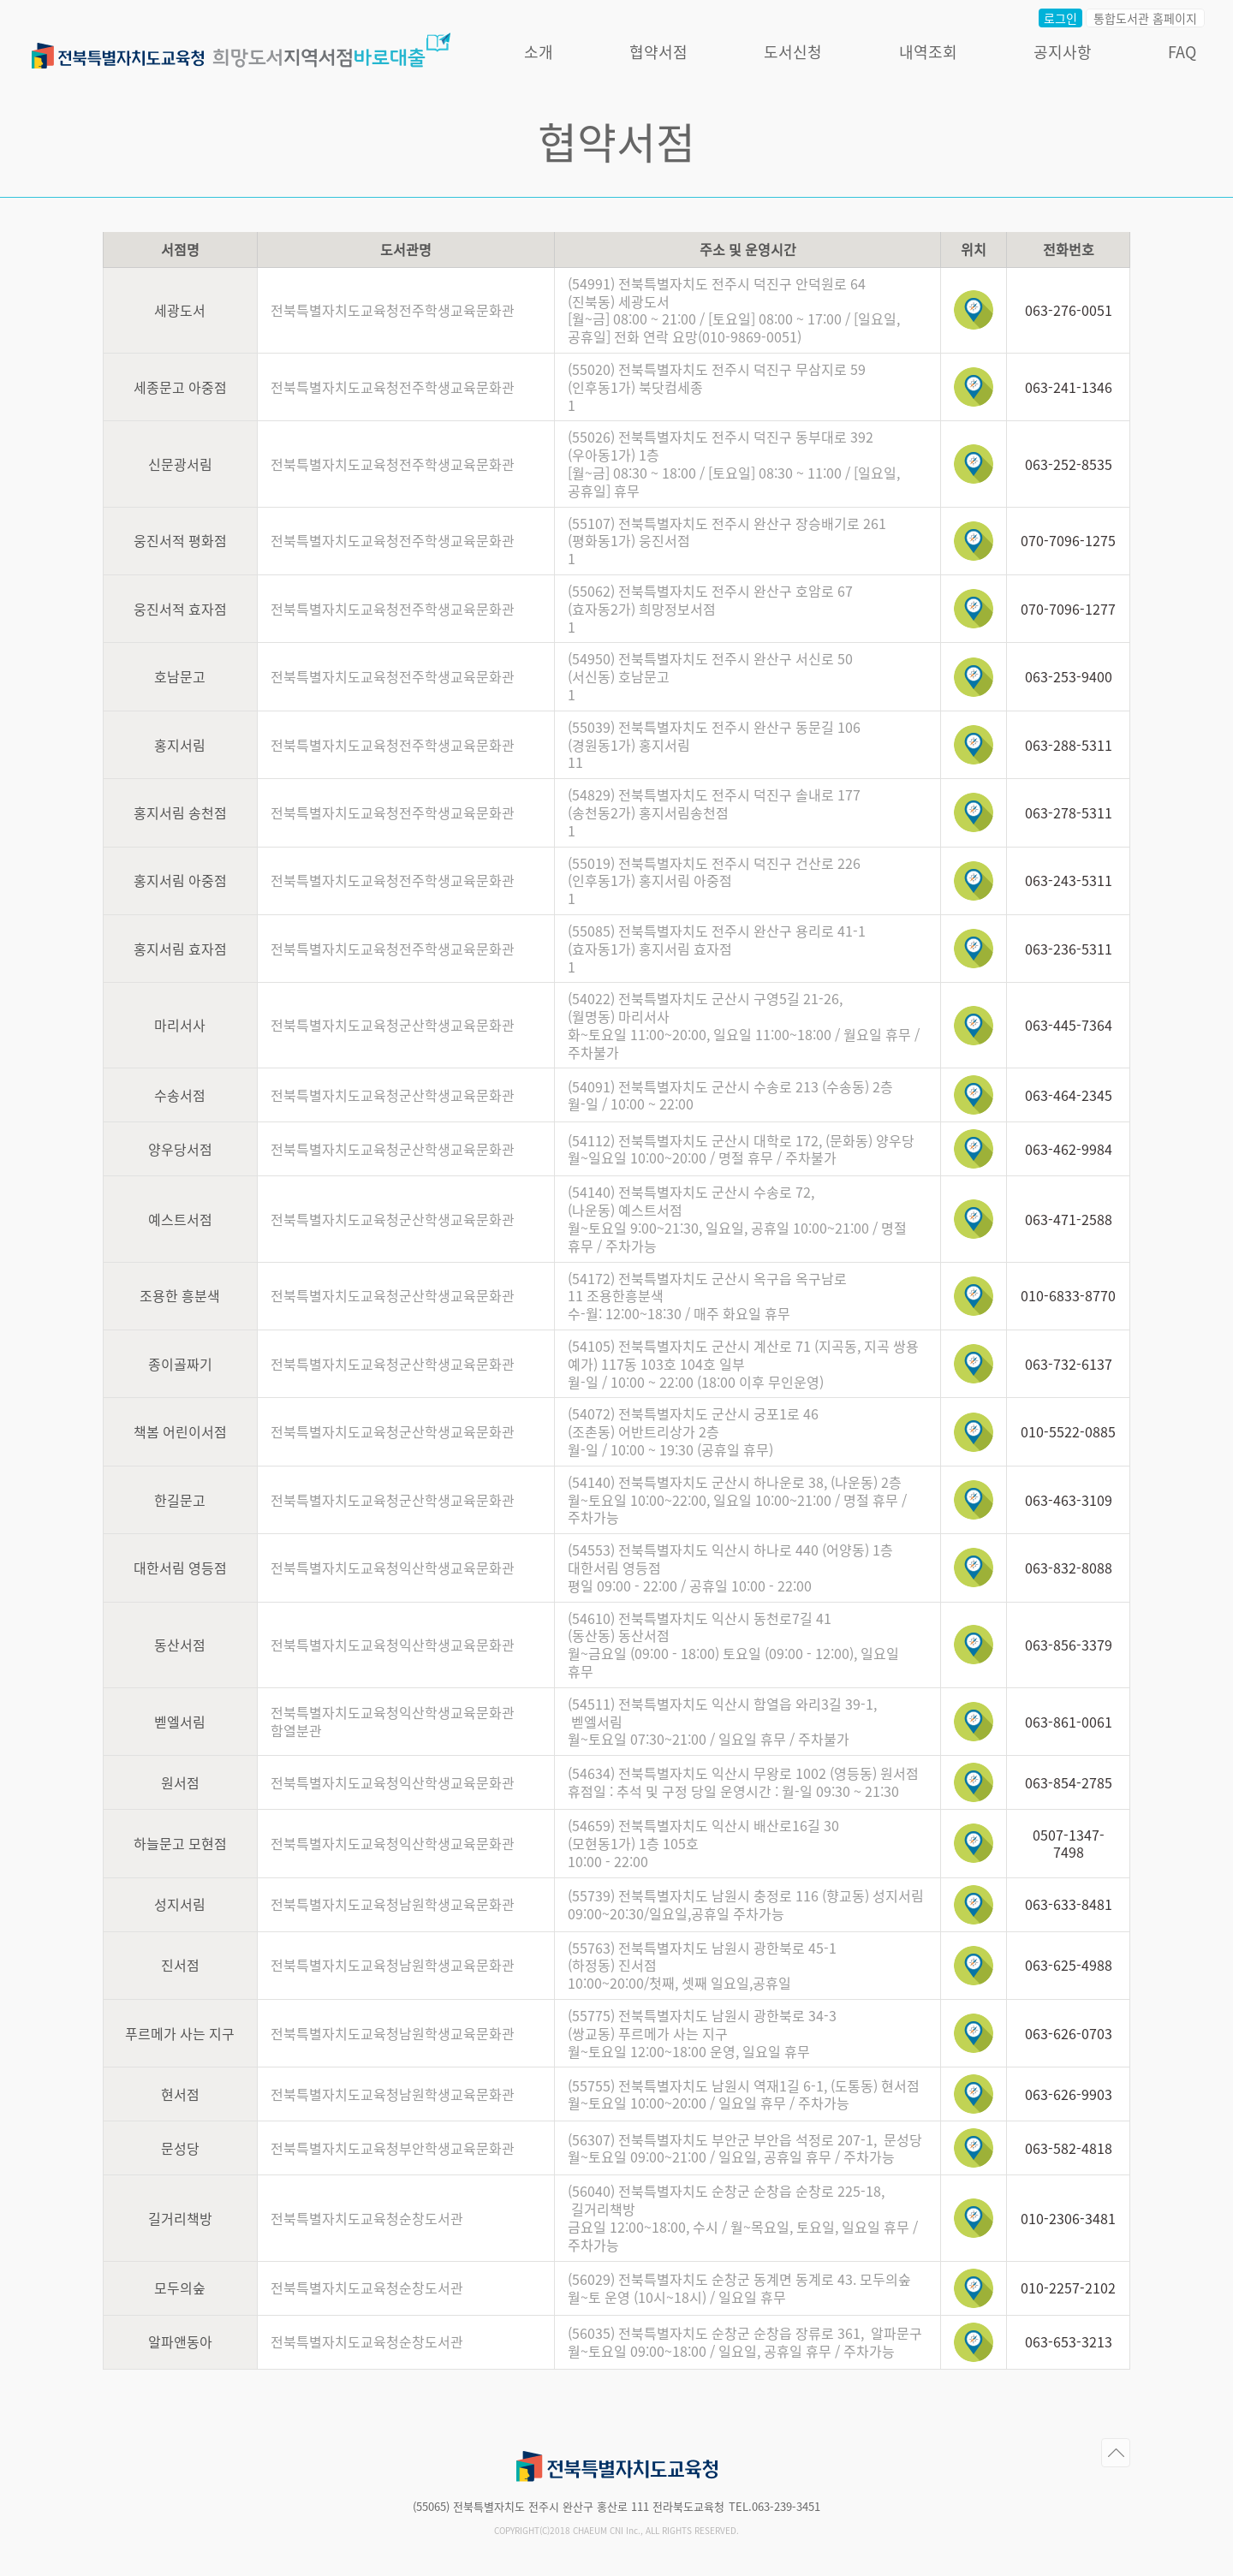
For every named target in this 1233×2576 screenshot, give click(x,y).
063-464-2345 (1068, 1095)
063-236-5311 (1068, 948)
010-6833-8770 (1068, 1295)
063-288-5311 (1068, 745)
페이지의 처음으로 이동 (1115, 2452)
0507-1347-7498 (1069, 1843)
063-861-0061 (1068, 1721)
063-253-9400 (1068, 676)
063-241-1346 (1068, 387)
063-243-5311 (1068, 880)
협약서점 (664, 56)
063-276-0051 (1068, 310)
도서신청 (799, 56)
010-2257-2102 (1068, 2287)
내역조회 (933, 56)
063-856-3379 (1068, 1644)
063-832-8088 (1068, 1567)
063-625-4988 (1068, 1964)
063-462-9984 (1068, 1149)
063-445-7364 (1068, 1024)
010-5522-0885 (1068, 1431)
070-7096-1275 (1068, 540)
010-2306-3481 (1068, 2218)
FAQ (1188, 56)
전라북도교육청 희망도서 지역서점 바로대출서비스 (246, 49)
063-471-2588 (1068, 1219)
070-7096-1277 (1068, 608)
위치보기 (973, 310)
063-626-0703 (1068, 2033)
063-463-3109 (1068, 1500)
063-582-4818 (1068, 2148)
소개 (544, 56)
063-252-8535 (1068, 464)
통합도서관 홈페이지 (1151, 22)
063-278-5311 (1068, 812)
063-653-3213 (1068, 2341)
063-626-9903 (1068, 2094)
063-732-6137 (1068, 1363)
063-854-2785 (1068, 1782)
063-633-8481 (1068, 1904)
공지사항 (1068, 56)
